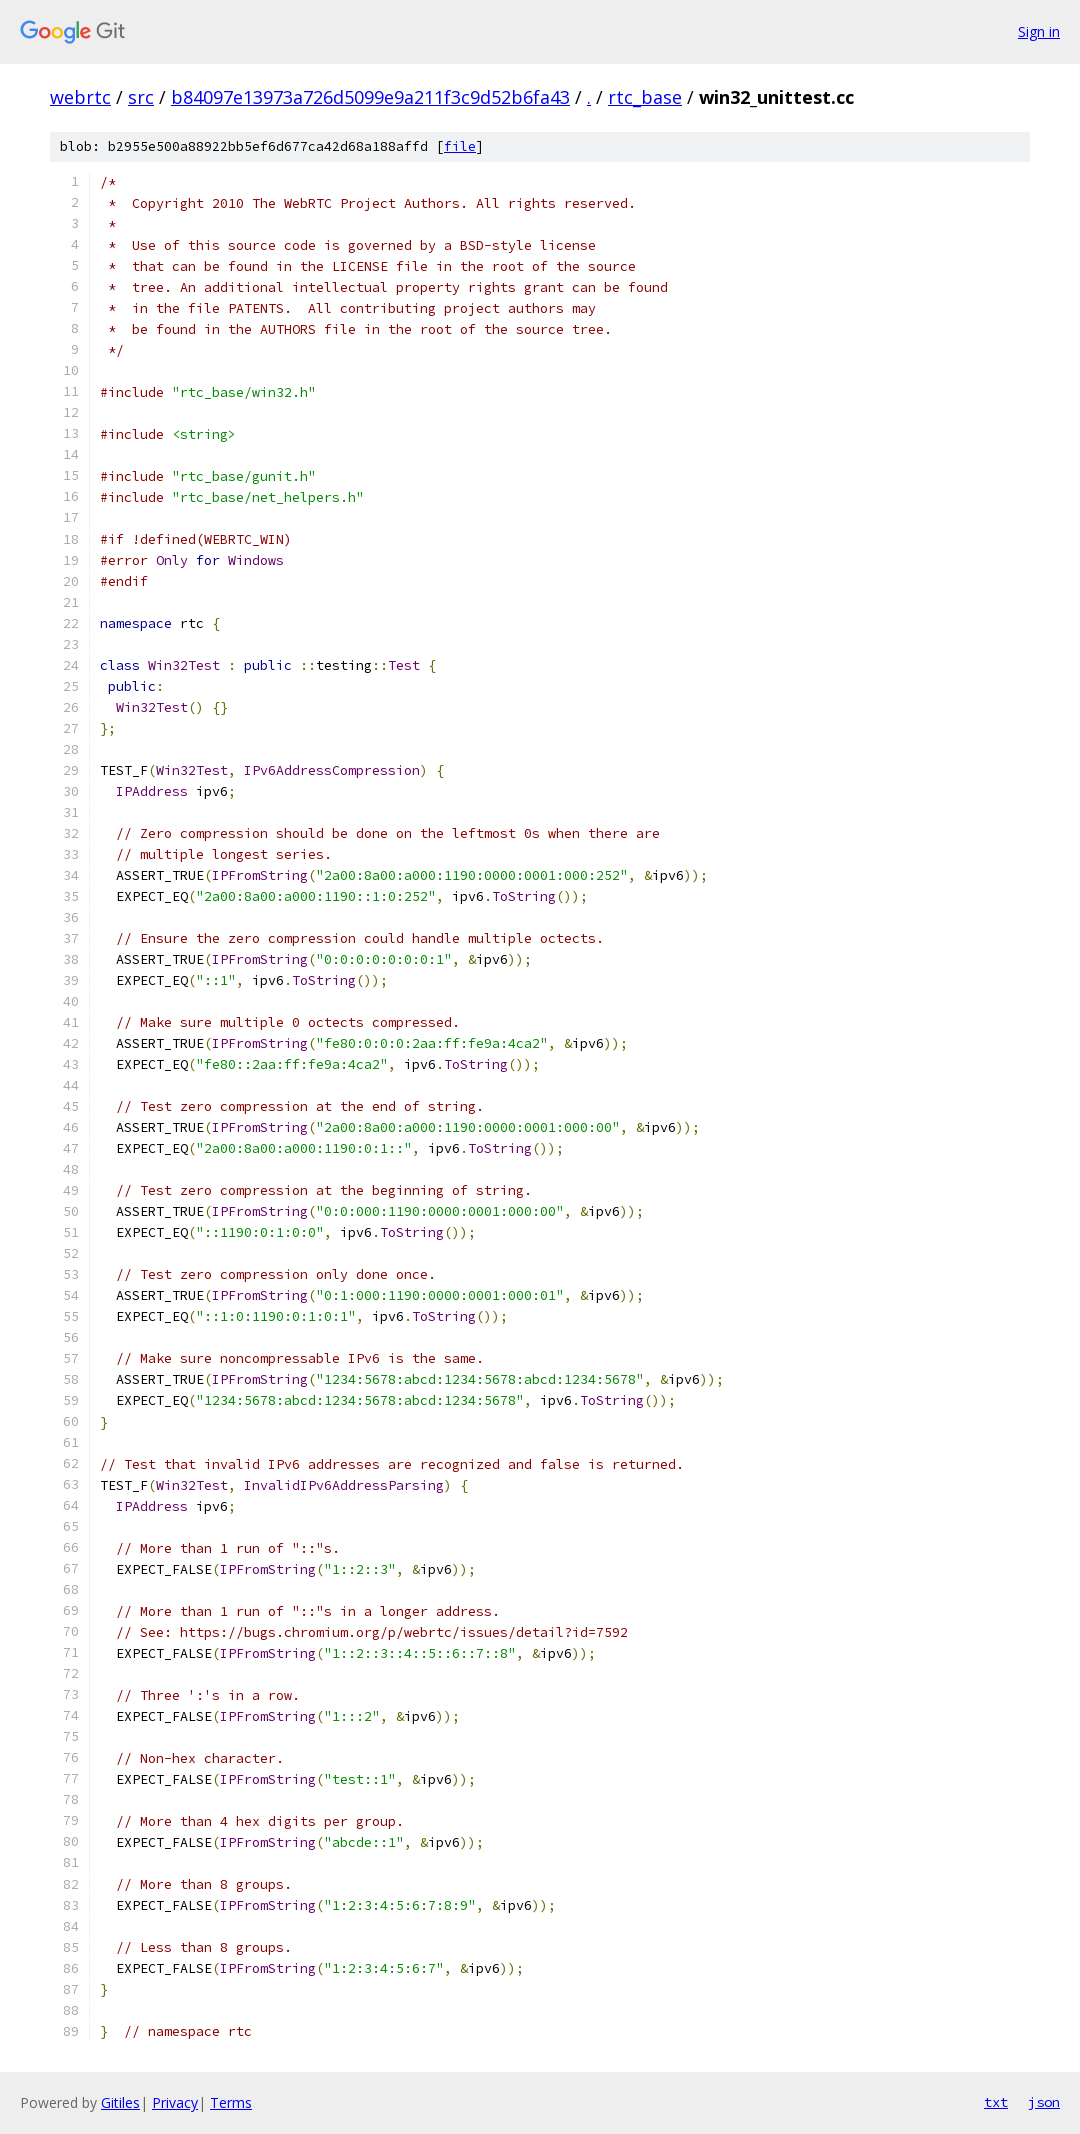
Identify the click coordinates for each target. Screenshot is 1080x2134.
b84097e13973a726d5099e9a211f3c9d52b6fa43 (370, 97)
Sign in (1039, 31)
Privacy (175, 2102)
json (1044, 2102)
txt (996, 2102)
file (460, 146)
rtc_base (645, 97)
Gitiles (120, 2102)
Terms (231, 2102)
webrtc (80, 97)
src (141, 97)
